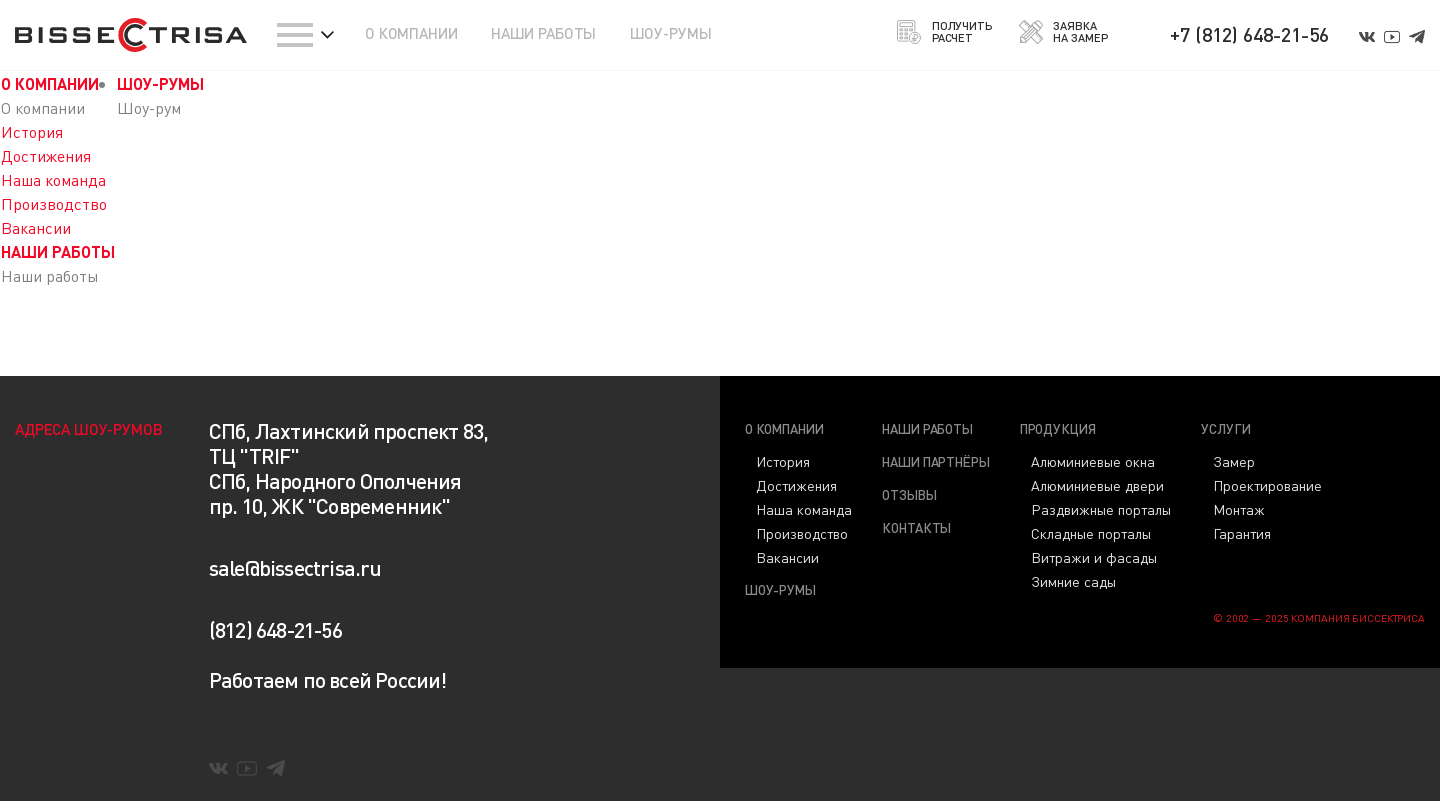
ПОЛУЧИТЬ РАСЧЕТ (943, 32)
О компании (784, 428)
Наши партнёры (935, 461)
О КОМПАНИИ (411, 33)
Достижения (46, 155)
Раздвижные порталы (1101, 509)
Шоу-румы (780, 589)
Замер (1234, 461)
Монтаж (1239, 509)
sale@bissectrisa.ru (295, 567)
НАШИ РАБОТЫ (543, 33)
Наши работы (927, 428)
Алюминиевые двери (1097, 485)
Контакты (916, 527)
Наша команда (53, 179)
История (32, 131)
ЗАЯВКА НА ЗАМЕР (1063, 32)
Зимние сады (1073, 581)
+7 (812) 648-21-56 (1249, 34)
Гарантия (1242, 533)
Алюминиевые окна (1093, 461)
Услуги (1225, 428)
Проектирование (1267, 485)
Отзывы (909, 494)
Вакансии (36, 227)
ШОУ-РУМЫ (671, 33)
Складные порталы (1091, 533)
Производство (54, 203)
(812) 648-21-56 (275, 629)
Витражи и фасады (1094, 557)
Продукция (1058, 428)
